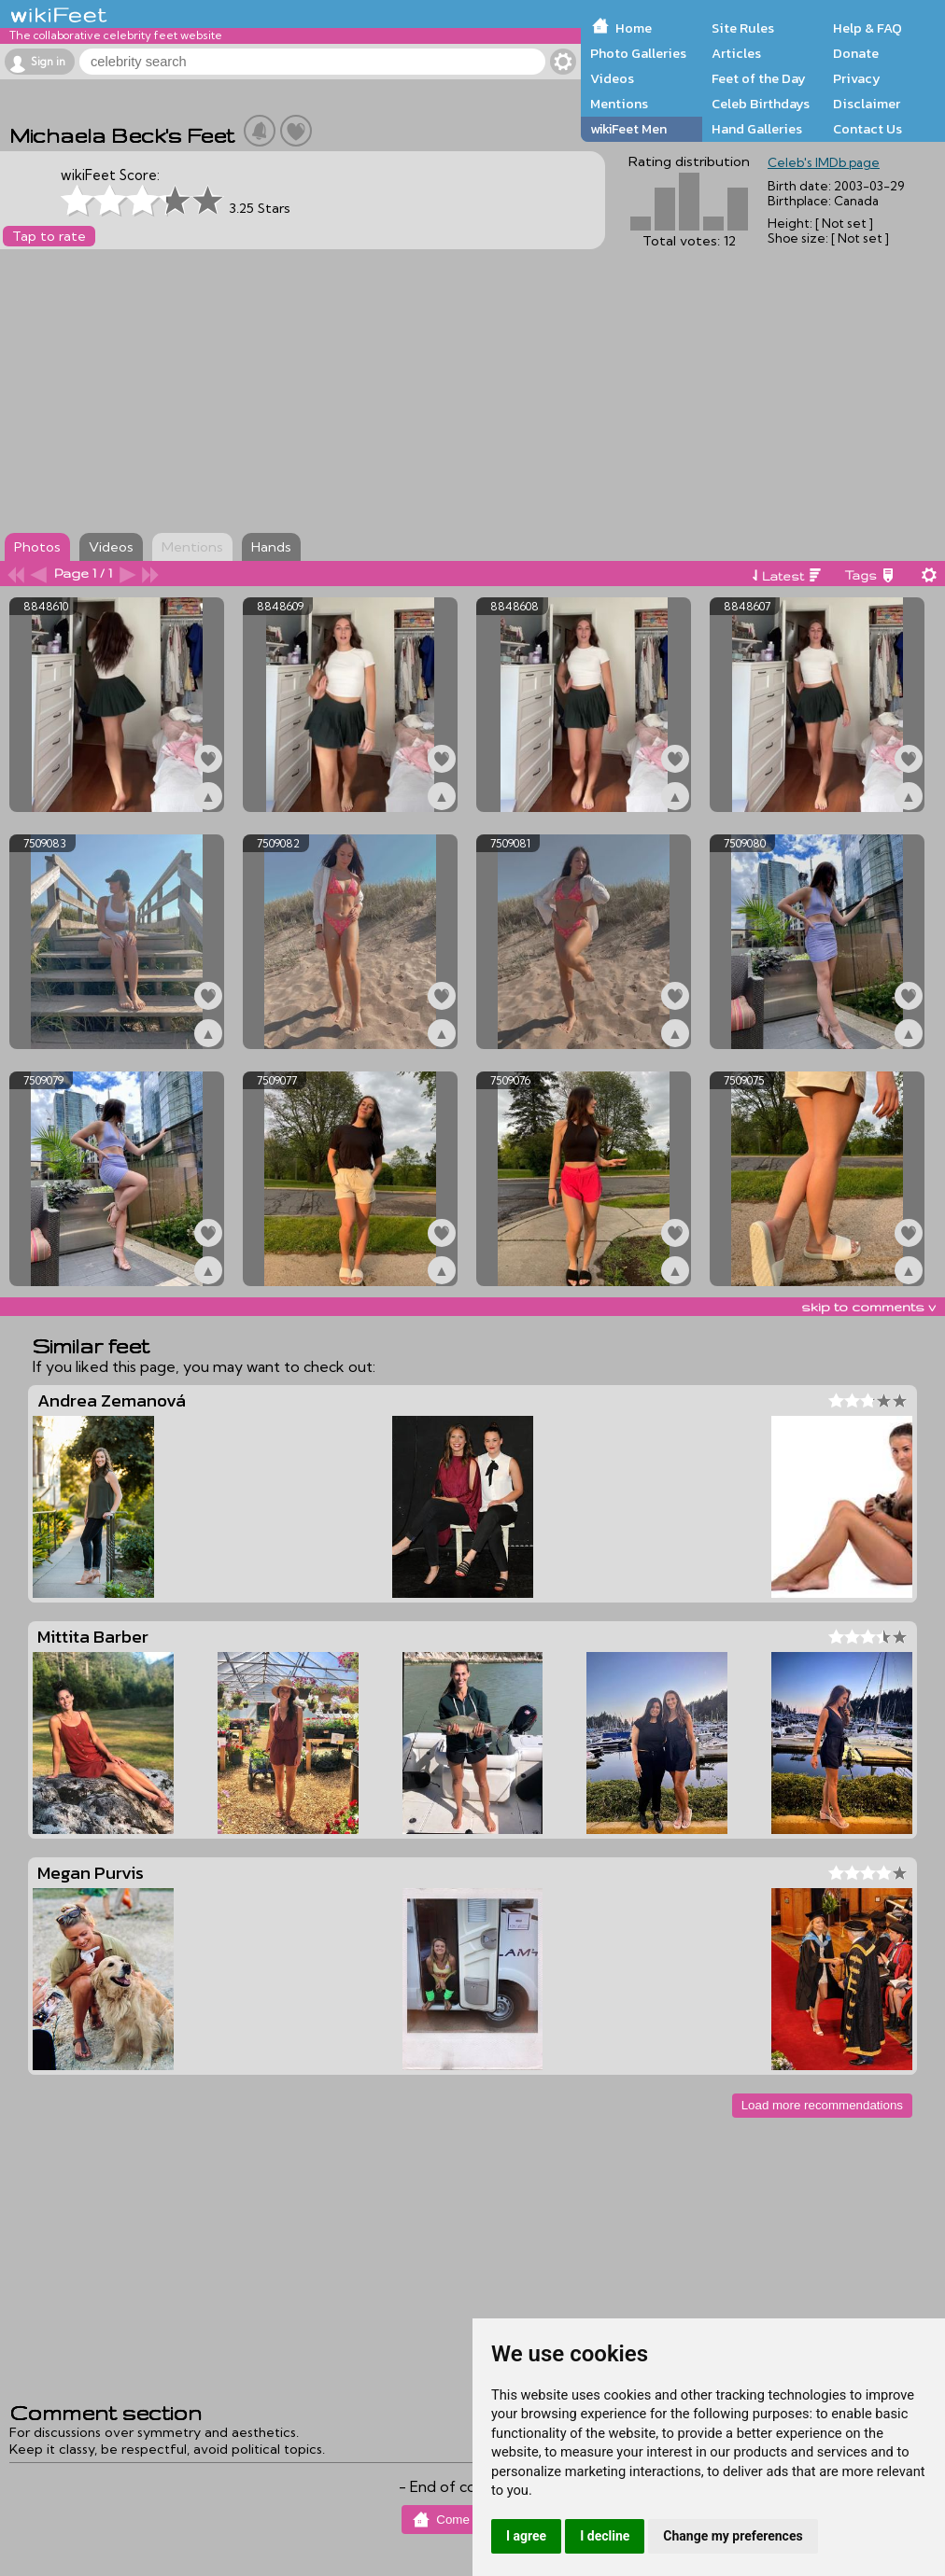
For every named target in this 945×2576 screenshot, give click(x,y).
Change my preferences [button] (732, 2535)
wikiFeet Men (628, 129)
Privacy (857, 78)
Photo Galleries (638, 53)
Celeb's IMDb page (824, 162)
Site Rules (743, 28)
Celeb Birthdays (761, 103)
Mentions (619, 103)
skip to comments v (868, 1306)
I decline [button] (604, 2535)
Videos (612, 78)
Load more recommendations (822, 2105)
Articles (736, 53)
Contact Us (867, 129)
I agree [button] (526, 2535)
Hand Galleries (757, 129)
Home (633, 28)
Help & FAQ (867, 28)
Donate (856, 53)
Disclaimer (866, 103)
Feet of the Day (759, 78)
